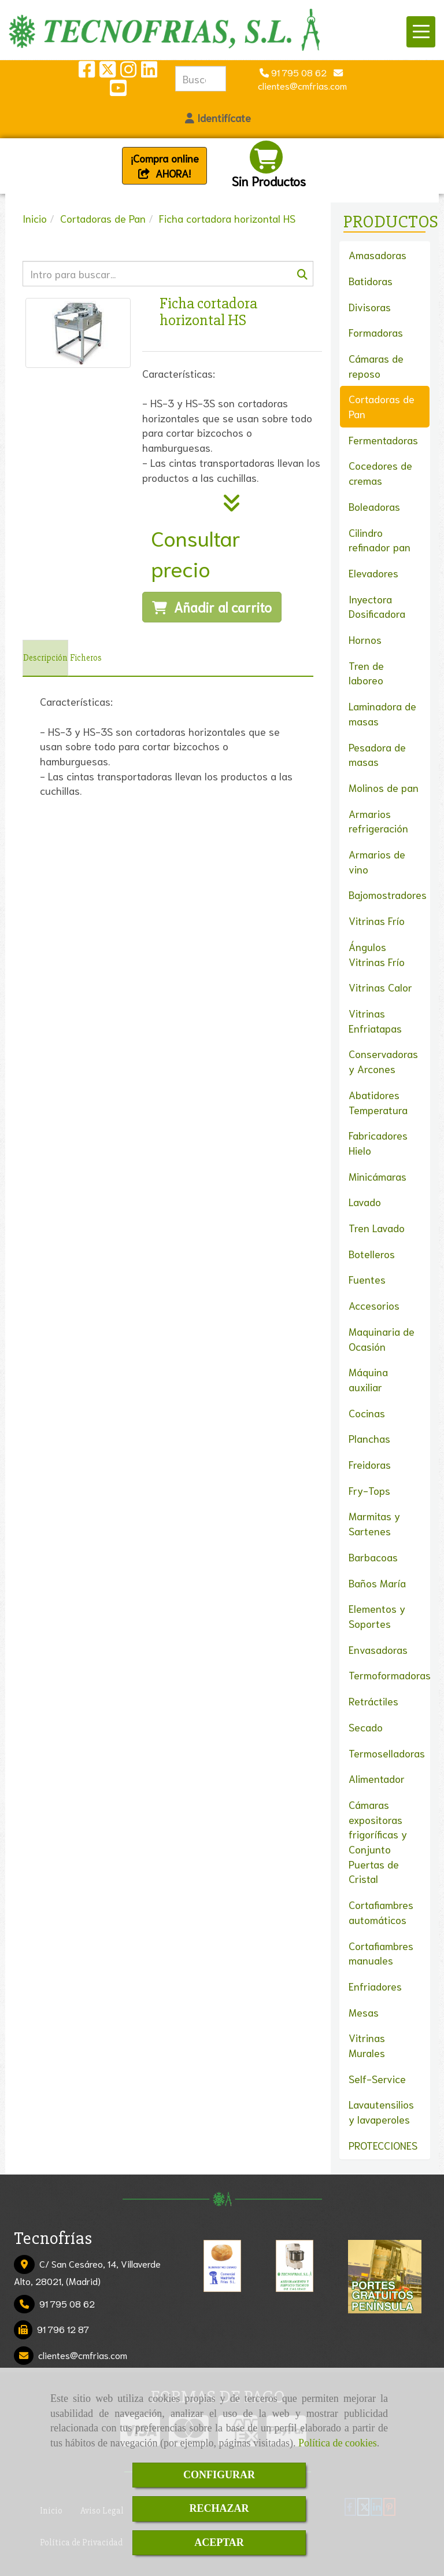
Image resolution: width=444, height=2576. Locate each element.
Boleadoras (374, 506)
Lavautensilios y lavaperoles (381, 2111)
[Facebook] (87, 72)
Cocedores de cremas (380, 472)
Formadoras (376, 332)
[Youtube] (118, 90)
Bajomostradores (388, 894)
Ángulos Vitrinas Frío (377, 953)
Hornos (365, 639)
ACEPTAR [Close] (219, 2542)
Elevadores (373, 573)
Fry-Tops (369, 1490)
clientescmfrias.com (82, 2355)
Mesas (364, 2012)
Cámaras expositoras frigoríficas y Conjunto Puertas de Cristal (378, 1841)
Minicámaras (377, 1176)
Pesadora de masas (377, 754)
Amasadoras (377, 254)
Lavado (365, 1201)
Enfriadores (375, 1986)
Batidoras (371, 281)
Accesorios (374, 1305)
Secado (366, 1727)
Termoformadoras (390, 1675)
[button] (217, 118)
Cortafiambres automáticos (381, 1911)
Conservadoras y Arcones (383, 1060)
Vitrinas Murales (367, 2044)
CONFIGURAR (219, 2475)
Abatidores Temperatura (378, 1102)
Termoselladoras (387, 1753)
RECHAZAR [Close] (219, 2508)
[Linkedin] (149, 72)
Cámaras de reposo (376, 365)
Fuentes (367, 1279)
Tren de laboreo (366, 672)
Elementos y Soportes (377, 1615)
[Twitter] (107, 72)
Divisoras (370, 307)
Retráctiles (373, 1701)
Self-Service (377, 2078)
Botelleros (372, 1254)
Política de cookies (337, 2443)
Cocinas (367, 1413)
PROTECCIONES (383, 2145)
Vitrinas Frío (377, 920)
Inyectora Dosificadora (377, 606)
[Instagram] (128, 72)
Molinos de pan (384, 787)
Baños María (377, 1583)
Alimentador (377, 1778)
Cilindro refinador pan (379, 539)
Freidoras (370, 1464)
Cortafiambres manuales (381, 1953)
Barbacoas (373, 1557)
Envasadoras (378, 1649)
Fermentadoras (383, 440)
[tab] (45, 658)
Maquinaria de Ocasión (382, 1338)
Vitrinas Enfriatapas (375, 1020)
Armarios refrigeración (378, 820)
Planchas (369, 1438)
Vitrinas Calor (380, 987)
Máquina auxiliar (368, 1379)
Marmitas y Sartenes (374, 1523)
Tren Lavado (377, 1227)
